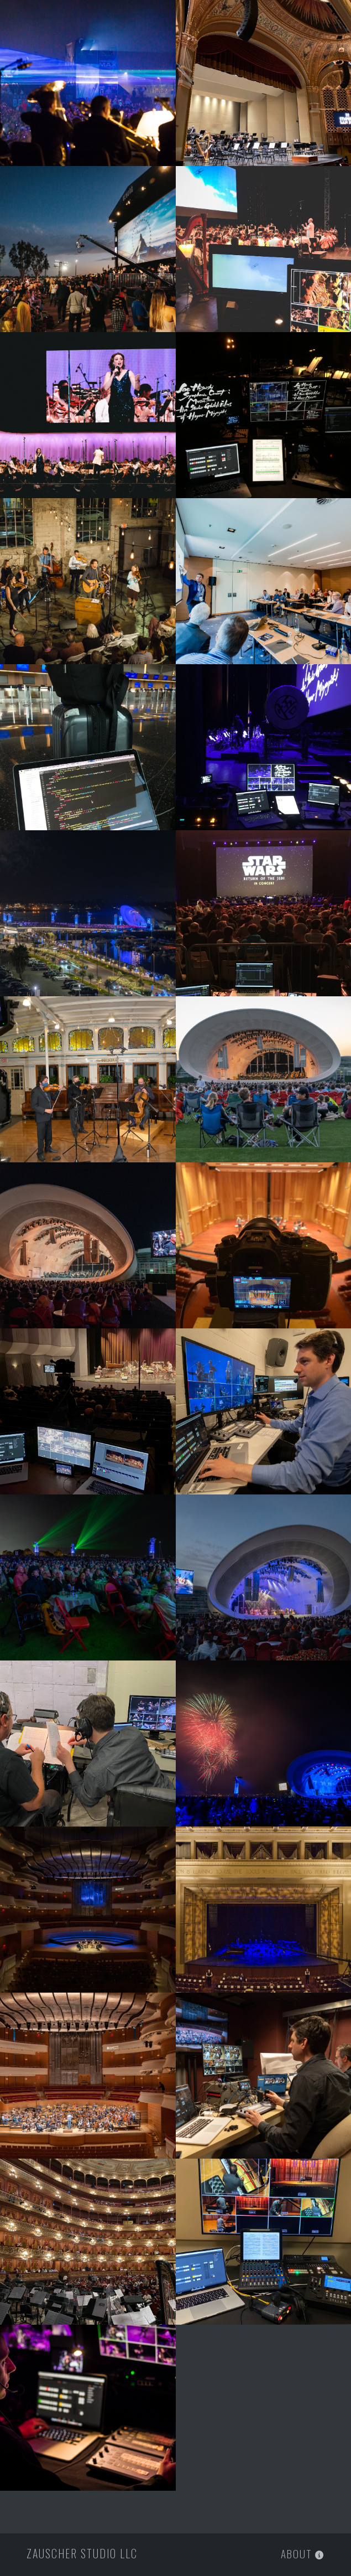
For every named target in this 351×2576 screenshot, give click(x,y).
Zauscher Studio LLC (82, 2553)
